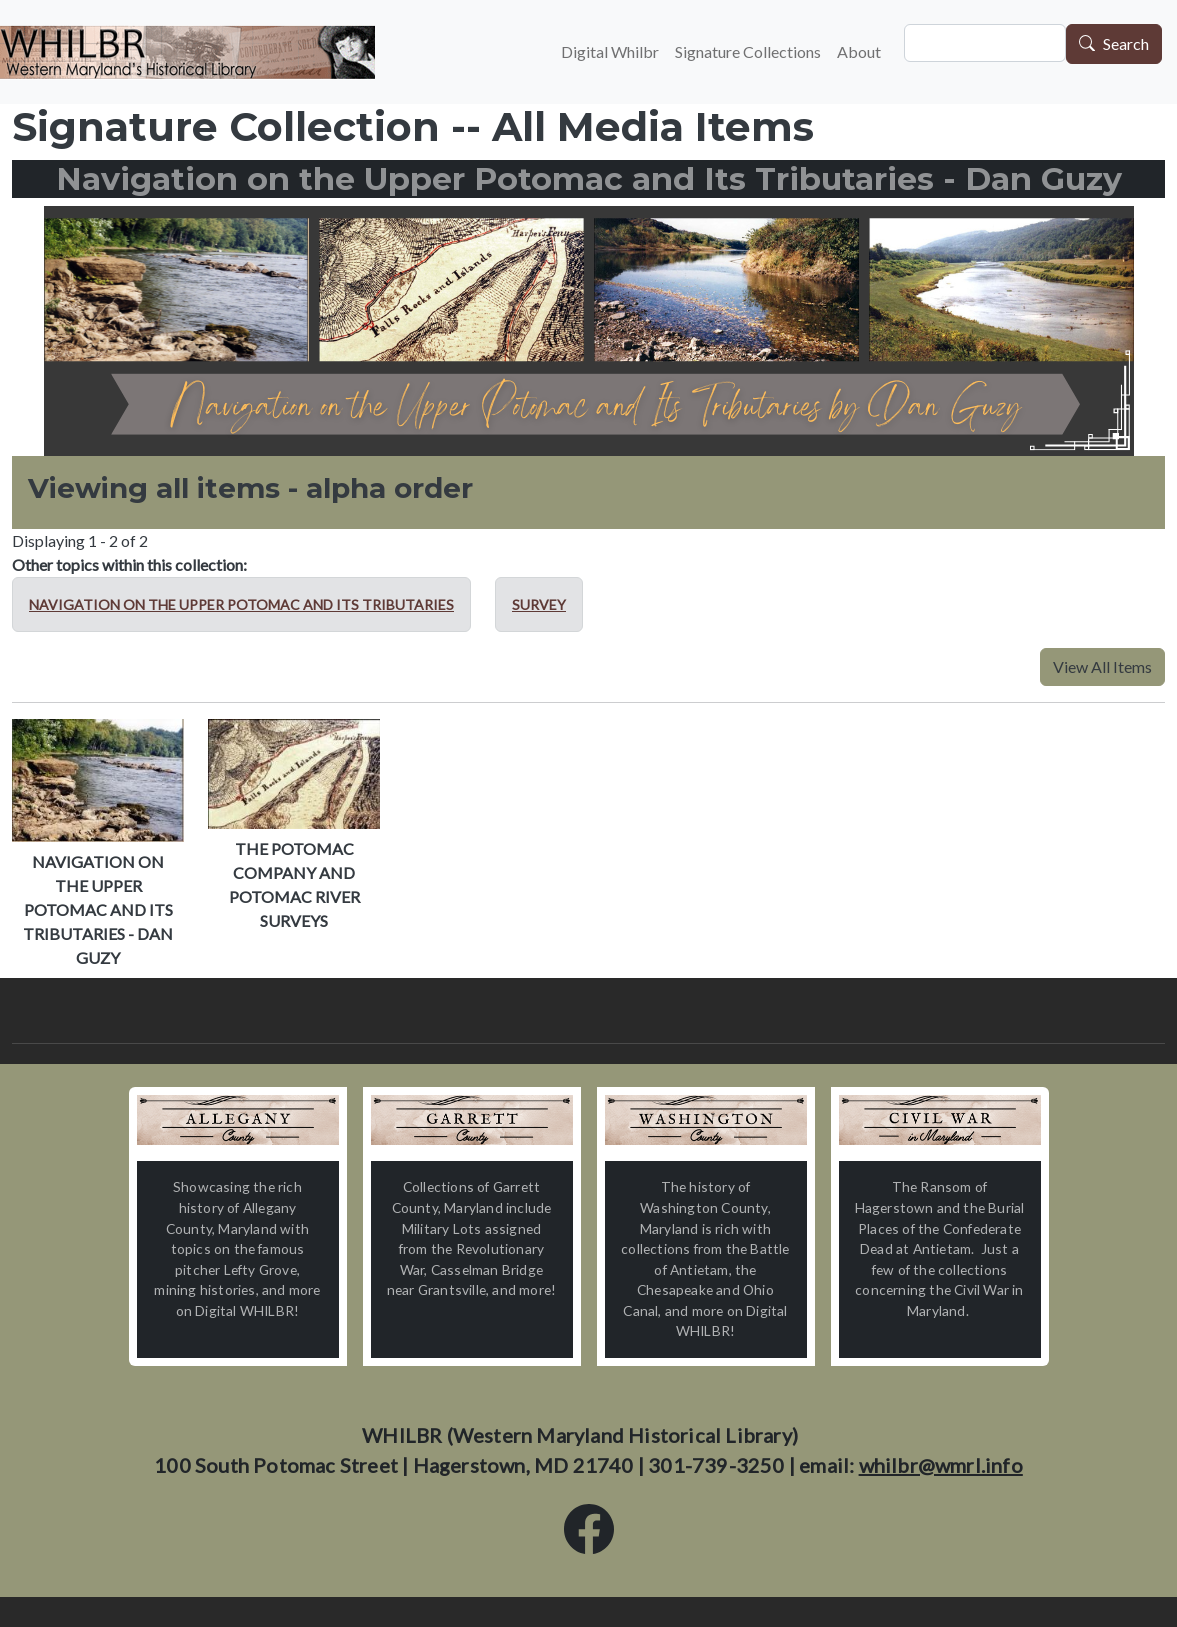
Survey (539, 604)
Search (1126, 44)
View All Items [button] (1102, 666)
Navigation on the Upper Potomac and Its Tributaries (241, 604)
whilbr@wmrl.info (941, 1465)
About (859, 51)
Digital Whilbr (610, 51)
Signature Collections (748, 51)
